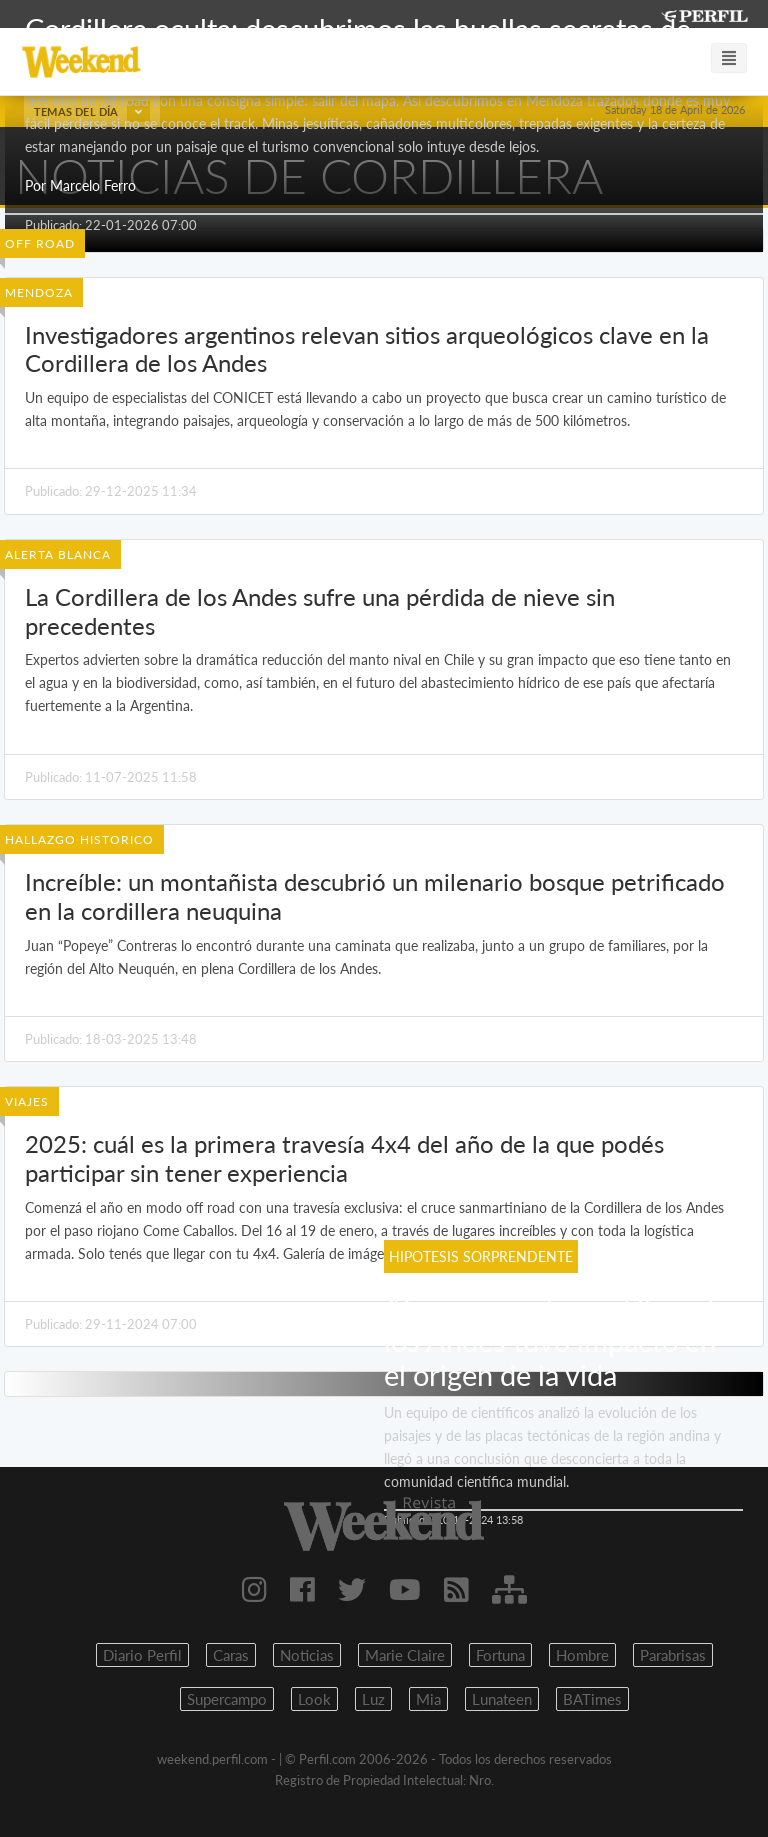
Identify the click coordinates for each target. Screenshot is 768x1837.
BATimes (592, 1699)
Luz (373, 1699)
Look (314, 1699)
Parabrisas (673, 1655)
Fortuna (500, 1655)
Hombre (582, 1655)
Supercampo (227, 1699)
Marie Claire (405, 1655)
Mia (428, 1699)
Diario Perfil (142, 1655)
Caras (231, 1655)
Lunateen (502, 1699)
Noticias (307, 1655)
